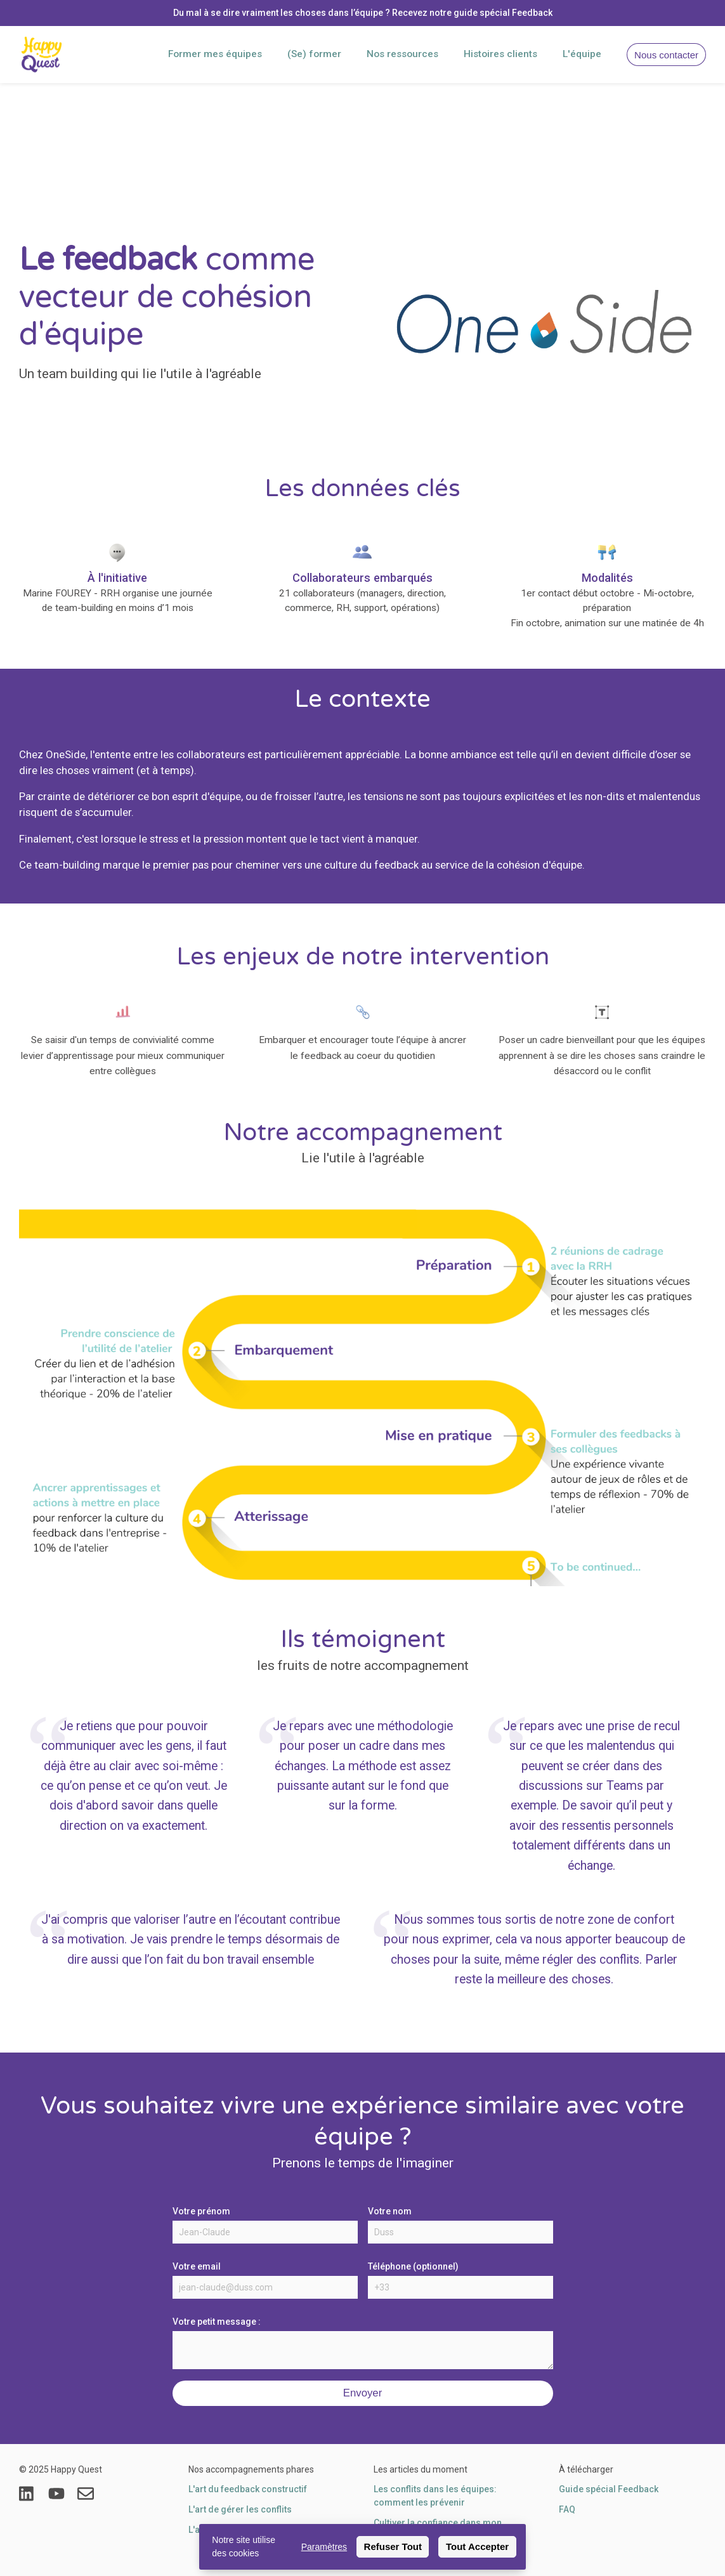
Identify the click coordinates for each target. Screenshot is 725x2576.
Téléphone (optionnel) (413, 2266)
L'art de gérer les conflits (240, 2509)
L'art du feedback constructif (247, 2489)
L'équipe (582, 54)
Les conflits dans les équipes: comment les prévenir (435, 2495)
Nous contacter (666, 54)
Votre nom (390, 2211)
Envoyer (362, 2393)
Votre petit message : (217, 2321)
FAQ (567, 2509)
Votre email (197, 2266)
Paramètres (324, 2547)
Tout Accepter (477, 2546)
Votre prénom (201, 2211)
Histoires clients (500, 54)
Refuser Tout (393, 2546)
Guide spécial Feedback (608, 2489)
